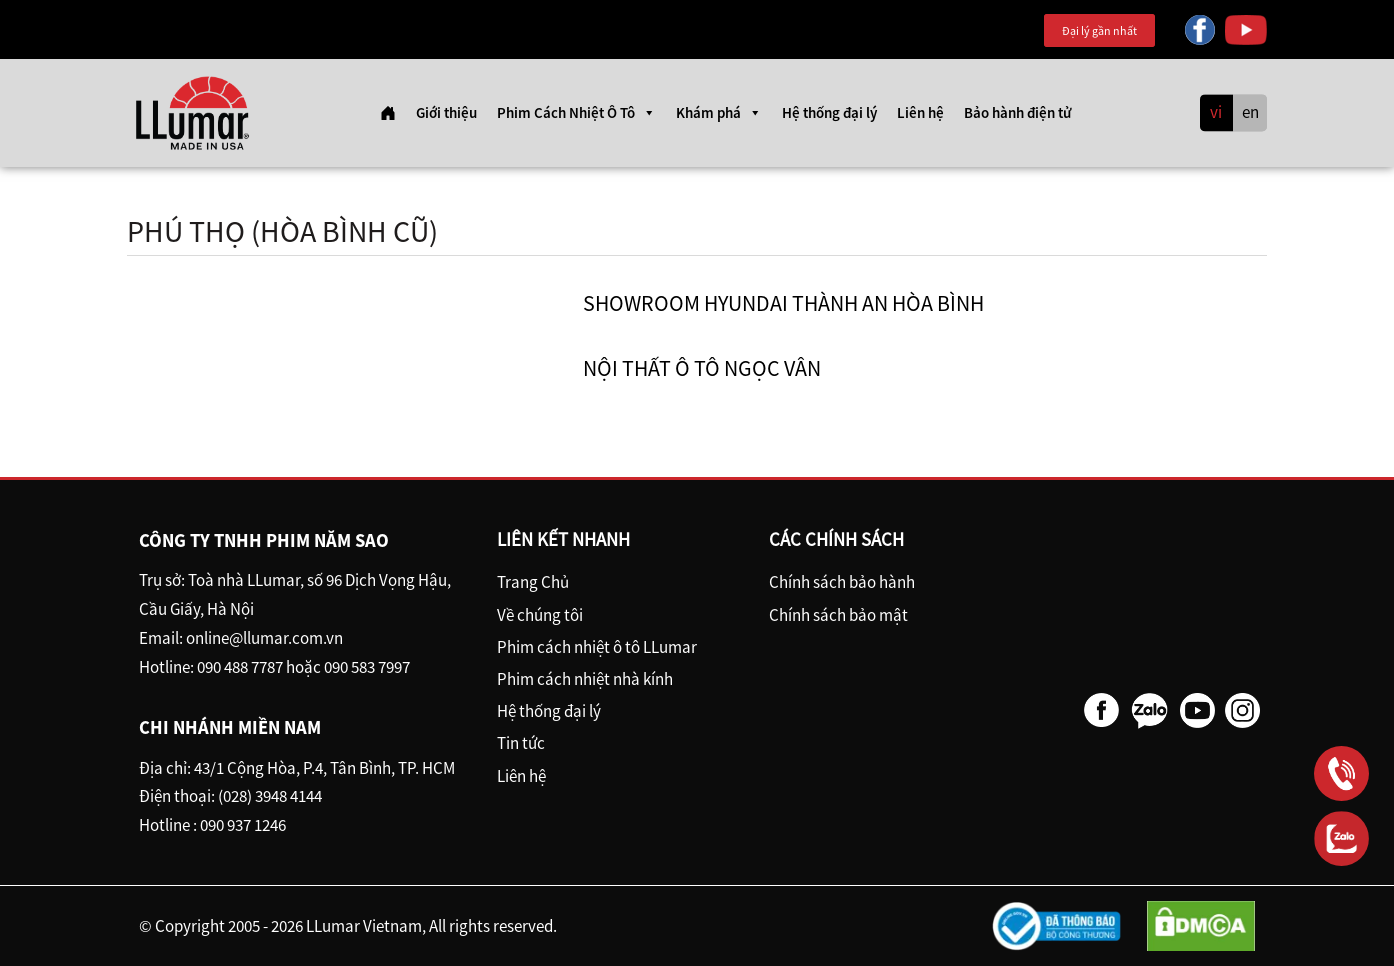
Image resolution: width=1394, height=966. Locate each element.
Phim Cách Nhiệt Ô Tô (576, 113)
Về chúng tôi (540, 615)
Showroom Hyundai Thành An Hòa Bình (783, 303)
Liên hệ (920, 112)
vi (1216, 113)
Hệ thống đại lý (829, 112)
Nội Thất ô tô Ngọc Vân (702, 368)
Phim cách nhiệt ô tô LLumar (597, 647)
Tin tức (521, 743)
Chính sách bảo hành (842, 582)
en (1250, 113)
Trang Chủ (533, 582)
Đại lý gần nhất (1099, 30)
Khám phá (719, 113)
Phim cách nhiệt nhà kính (585, 679)
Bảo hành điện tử (1017, 112)
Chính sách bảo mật (838, 615)
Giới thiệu (446, 112)
